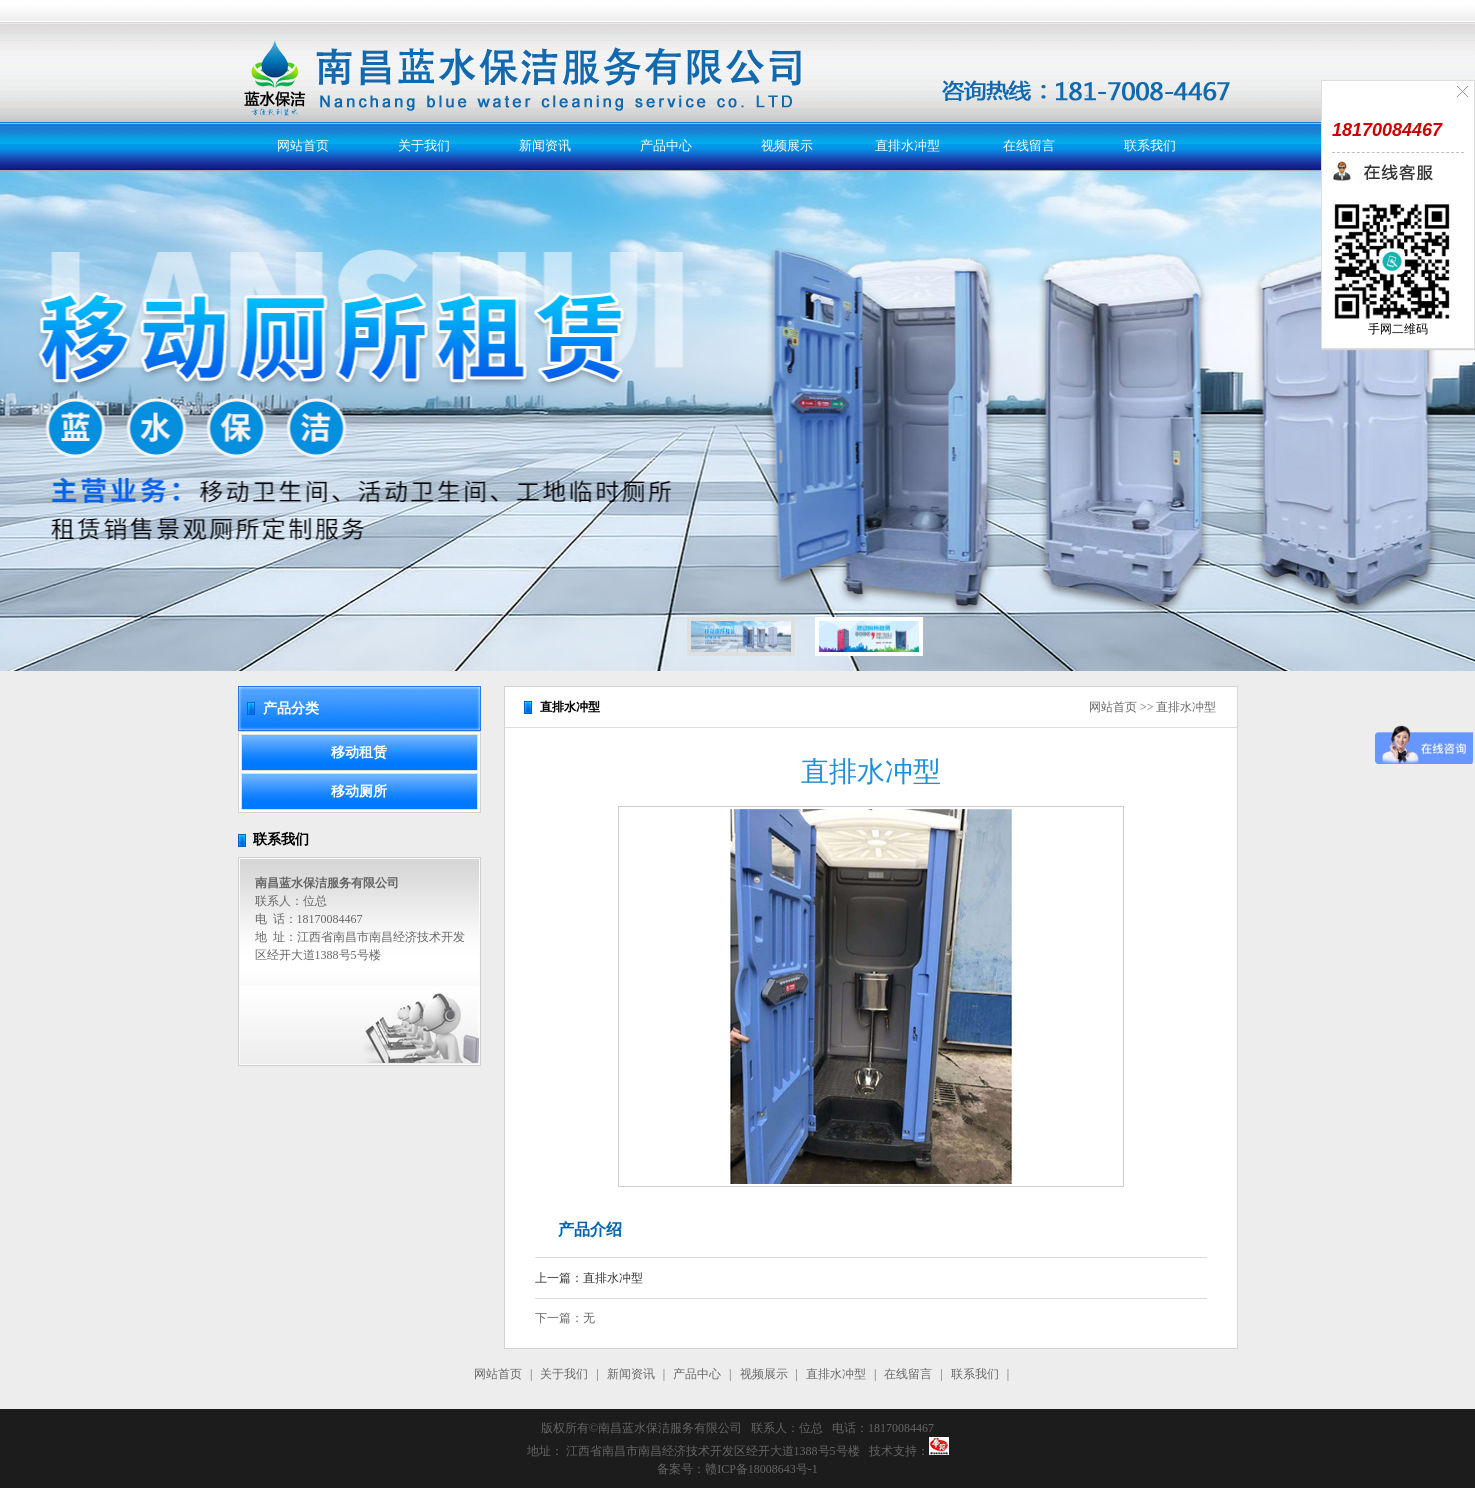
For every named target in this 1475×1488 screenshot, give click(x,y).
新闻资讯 (545, 145)
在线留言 (1029, 145)
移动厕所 (359, 791)
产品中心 (666, 145)
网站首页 (303, 145)
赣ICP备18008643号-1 (761, 1469)
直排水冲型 (907, 145)
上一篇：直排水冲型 (589, 1278)
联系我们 (1150, 145)
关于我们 (424, 145)
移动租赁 (359, 752)
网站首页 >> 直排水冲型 (1153, 707)
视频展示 (787, 145)
